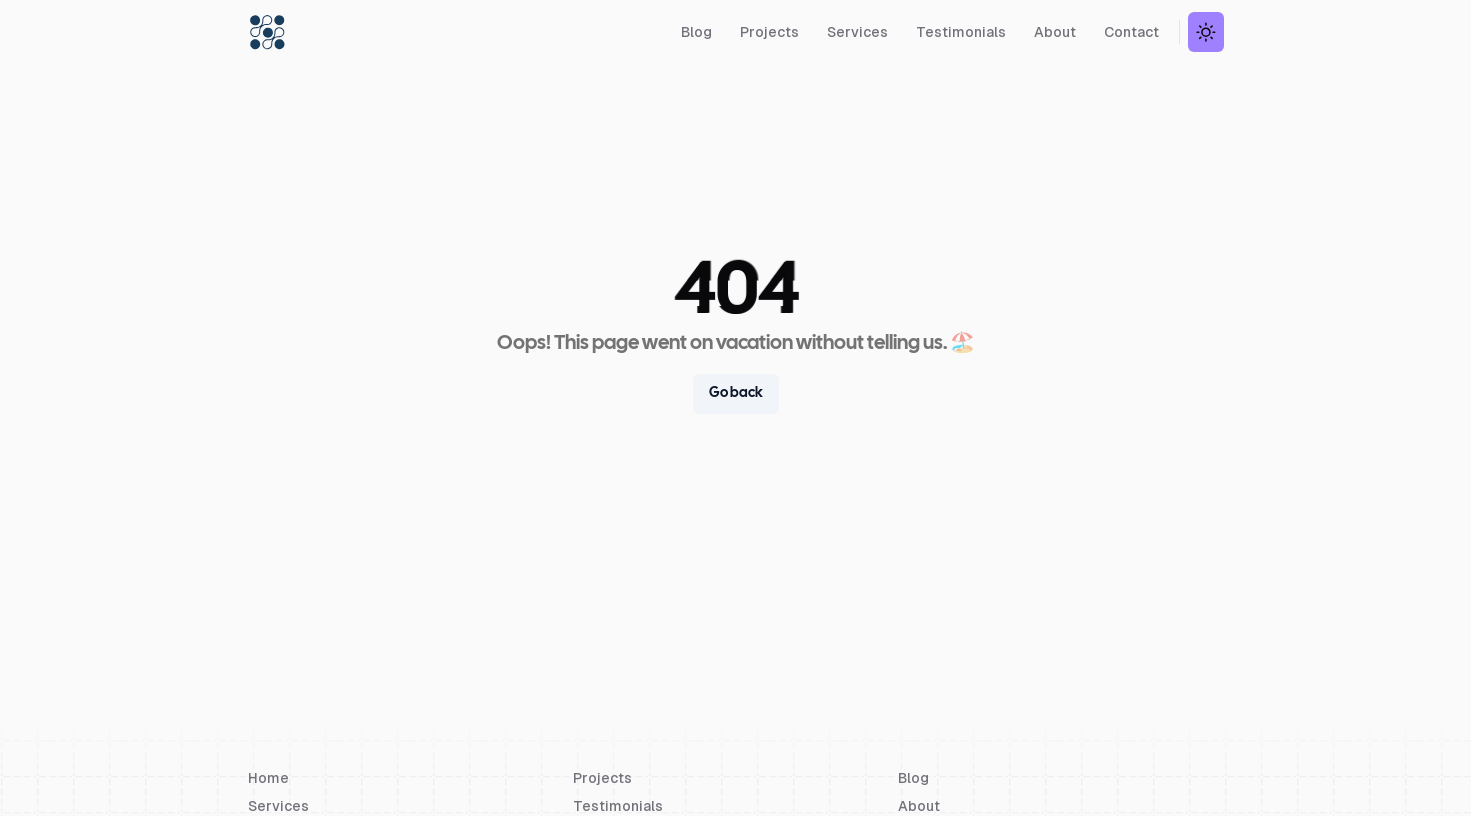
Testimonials (961, 32)
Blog (696, 32)
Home (268, 778)
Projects (769, 32)
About (1055, 32)
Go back (736, 393)
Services (857, 32)
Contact (1131, 32)
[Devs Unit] (268, 32)
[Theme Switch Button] (1206, 32)
